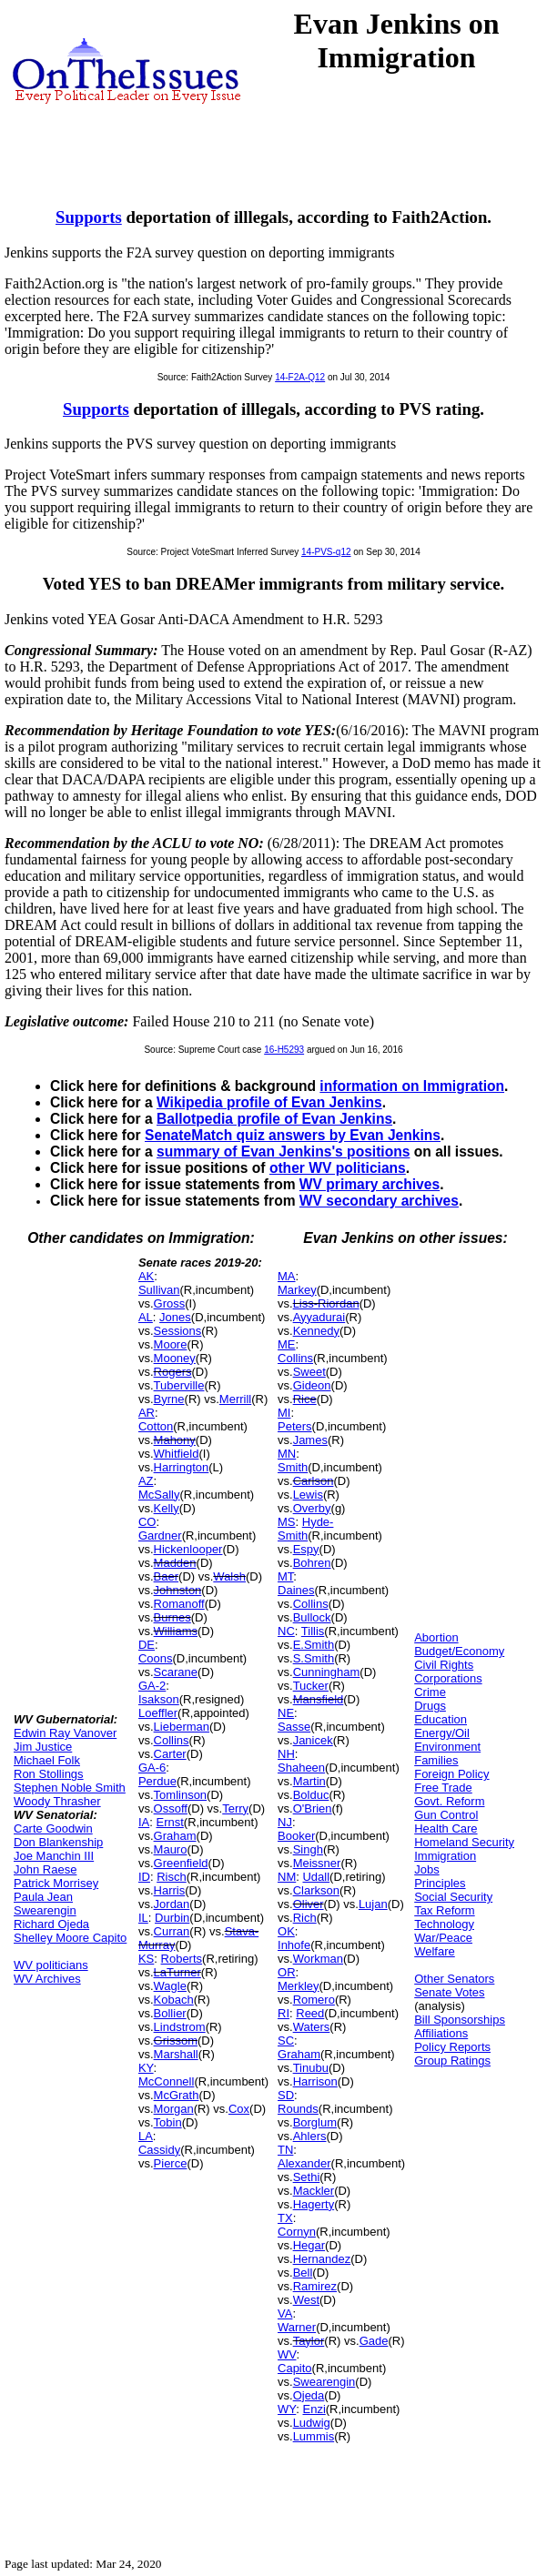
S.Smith (314, 1658)
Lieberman (181, 1726)
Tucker (311, 1685)
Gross (170, 1303)
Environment (447, 1746)
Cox (238, 2109)
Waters (311, 2027)
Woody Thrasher (57, 1801)
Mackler (314, 2190)
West (306, 2300)
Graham (175, 1836)
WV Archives (47, 1978)
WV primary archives (369, 1184)
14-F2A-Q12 (300, 377)
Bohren (312, 1563)
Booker (296, 1836)
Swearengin (324, 2382)
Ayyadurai (319, 1317)
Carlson (313, 1481)
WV (287, 2354)
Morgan (174, 2109)
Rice (305, 1399)
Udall (315, 1877)
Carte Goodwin (53, 1828)
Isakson (158, 1699)
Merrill (235, 1399)
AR (146, 1412)
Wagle (170, 1986)
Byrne (169, 1399)
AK (146, 1276)
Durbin (172, 1917)
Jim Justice (43, 1746)
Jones (175, 1317)
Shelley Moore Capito (70, 1938)
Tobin (168, 2122)
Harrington (181, 1467)
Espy (306, 1549)
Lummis (314, 2436)
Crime (430, 1692)
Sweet (309, 1372)
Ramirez (315, 2286)
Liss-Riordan (326, 1303)
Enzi (313, 2409)
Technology (444, 1924)
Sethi (306, 2177)
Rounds (298, 2109)
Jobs (426, 1869)
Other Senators (454, 1978)
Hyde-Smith (305, 1528)
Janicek (313, 1740)
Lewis (308, 1494)
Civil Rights (443, 1665)
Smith (293, 1467)
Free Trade (443, 1787)
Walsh (229, 1576)
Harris (170, 1890)
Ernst (169, 1822)
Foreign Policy (451, 1774)
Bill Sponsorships (459, 2019)
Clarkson (316, 1890)
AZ (146, 1481)
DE (146, 1645)
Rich (305, 1917)
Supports (89, 217)
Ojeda (309, 2395)
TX (285, 2218)
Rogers (173, 1372)
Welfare (434, 1951)
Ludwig (311, 2423)
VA (285, 2313)
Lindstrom (180, 2027)
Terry (235, 1808)
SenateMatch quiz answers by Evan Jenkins (293, 1135)
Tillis (313, 1631)
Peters (295, 1426)
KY (146, 2068)
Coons (155, 1658)
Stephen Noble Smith (70, 1787)
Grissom (176, 2040)
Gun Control (446, 1815)
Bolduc (311, 1795)
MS (287, 1522)
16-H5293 (284, 1050)
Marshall (176, 2054)
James (310, 1440)
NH (286, 1754)
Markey (297, 1290)
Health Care (445, 1828)
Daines (296, 1590)
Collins (171, 1740)
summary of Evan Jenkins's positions (283, 1151)
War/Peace (443, 1938)
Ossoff (170, 1808)
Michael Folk (47, 1760)
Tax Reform (444, 1910)
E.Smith (314, 1645)
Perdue (157, 1781)
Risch (172, 1877)
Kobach (174, 1999)
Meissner (317, 1863)
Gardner (160, 1535)
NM (287, 1877)
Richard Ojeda (51, 1924)
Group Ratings (452, 2060)
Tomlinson (181, 1795)
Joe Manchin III (54, 1856)
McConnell (166, 2081)
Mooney (175, 1358)
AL (145, 1317)
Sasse (294, 1726)
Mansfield (318, 1699)
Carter (170, 1754)
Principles (439, 1883)
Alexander (304, 2163)
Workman (318, 1958)
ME (287, 1344)
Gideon (312, 1385)
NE (286, 1713)
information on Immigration (411, 1086)
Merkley (298, 1986)
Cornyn (297, 2231)
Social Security (453, 1897)
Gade (374, 2341)
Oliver (308, 1904)
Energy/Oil (442, 1733)
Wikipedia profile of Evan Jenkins (269, 1102)
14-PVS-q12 (325, 552)
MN (287, 1453)
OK (286, 1931)
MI (284, 1412)
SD (286, 2095)
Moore (170, 1344)
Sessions (178, 1331)
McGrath (176, 2095)
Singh (308, 1849)
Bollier (170, 2013)
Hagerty (314, 2204)
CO (147, 1522)
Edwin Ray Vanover (65, 1733)
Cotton (155, 1426)
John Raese (45, 1869)
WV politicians (51, 1965)
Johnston (178, 1590)
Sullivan (159, 1290)
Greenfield (181, 1863)
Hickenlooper (188, 1549)
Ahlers (310, 2136)
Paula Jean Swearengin (45, 1903)
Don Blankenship (58, 1842)
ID (144, 1877)
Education (440, 1719)
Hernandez (322, 2259)
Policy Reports (452, 2047)
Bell (303, 2272)
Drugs (430, 1705)
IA (143, 1822)
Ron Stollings (49, 1774)
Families (436, 1760)
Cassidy (159, 2150)
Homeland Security (464, 1842)
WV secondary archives (379, 1200)
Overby (312, 1508)
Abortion (436, 1637)
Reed (310, 2013)
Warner (297, 2327)
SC (286, 2040)
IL (143, 1917)
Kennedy (316, 1331)
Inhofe (294, 1945)
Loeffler (157, 1713)
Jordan (172, 1904)
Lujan (373, 1904)
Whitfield (176, 1453)
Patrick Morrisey (56, 1883)
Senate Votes (449, 1992)
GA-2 (152, 1685)
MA (287, 1276)
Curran (172, 1931)
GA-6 (152, 1767)
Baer (166, 1576)
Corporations (447, 1678)
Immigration (445, 1856)
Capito (295, 2368)
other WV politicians (337, 1168)
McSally (159, 1494)
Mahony (175, 1440)
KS (146, 1958)
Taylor (309, 2341)
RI (283, 2013)
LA (145, 2136)
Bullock (312, 1617)
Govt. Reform (449, 1801)
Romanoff (179, 1604)
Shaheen (301, 1767)
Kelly (166, 1508)
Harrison (315, 2081)
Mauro (170, 1849)
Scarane (176, 1672)
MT (285, 1576)
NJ (285, 1822)
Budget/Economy (459, 1651)
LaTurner (177, 1972)
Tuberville (179, 1385)
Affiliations (441, 2033)
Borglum (315, 2122)
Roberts (182, 1958)
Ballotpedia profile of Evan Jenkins (274, 1118)
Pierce (170, 2163)
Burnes (172, 1617)
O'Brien (312, 1808)
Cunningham (326, 1672)
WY (287, 2409)
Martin (309, 1781)
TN (285, 2150)
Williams (176, 1631)
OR (287, 1972)
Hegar (309, 2245)
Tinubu (311, 2068)
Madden (175, 1563)
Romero (314, 1999)
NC (286, 1631)
